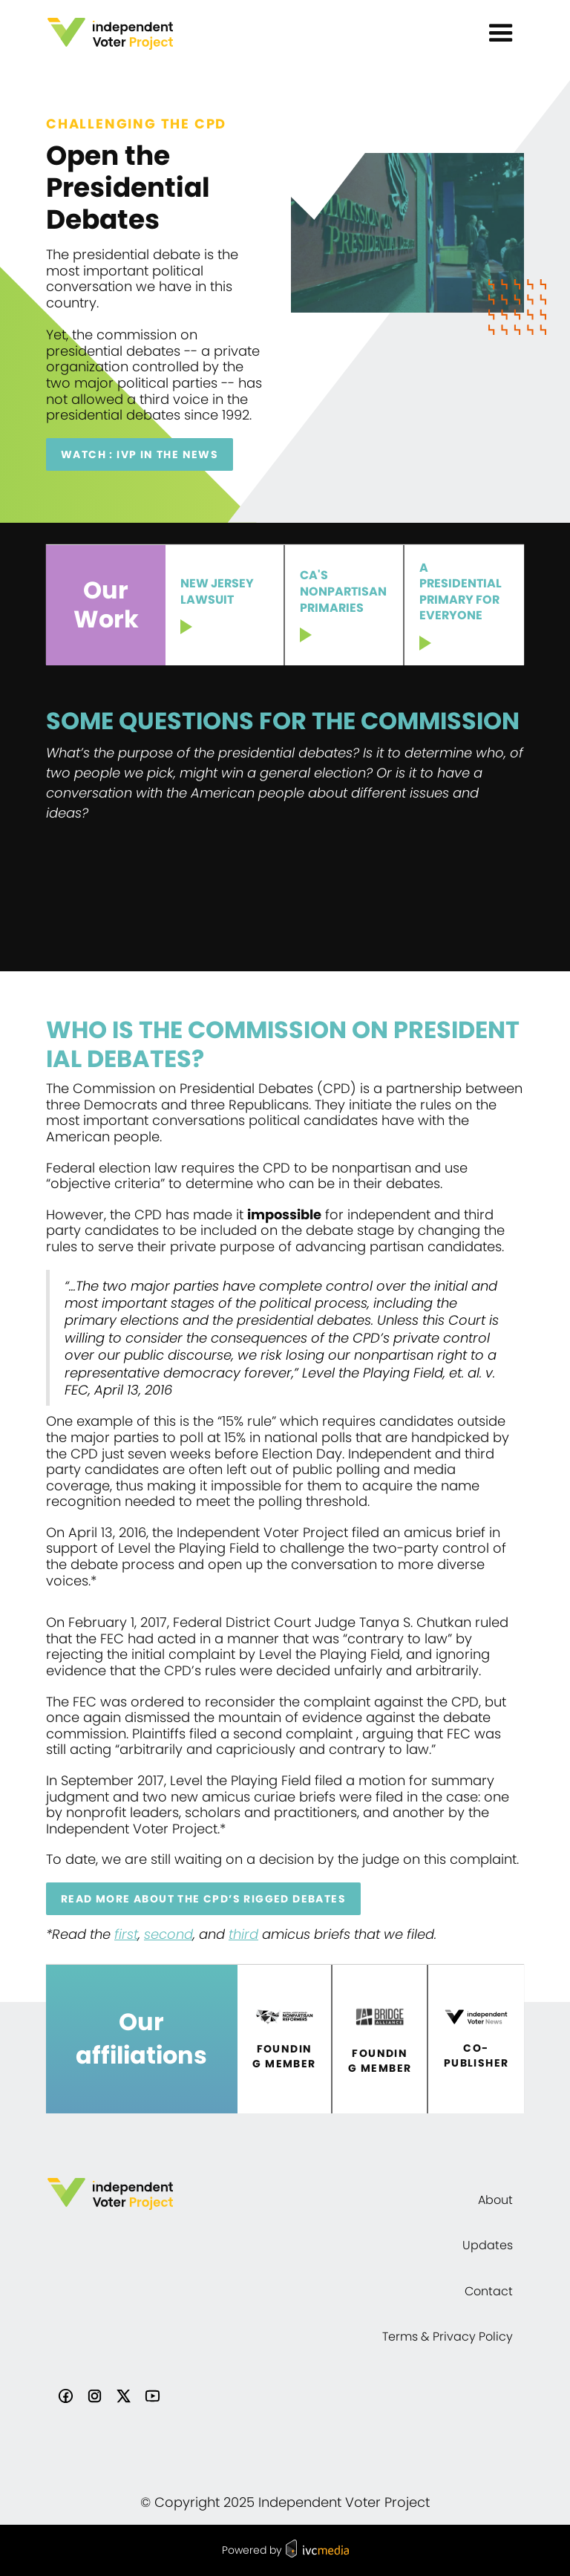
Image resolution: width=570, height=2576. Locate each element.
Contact (489, 2291)
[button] (501, 33)
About (495, 2199)
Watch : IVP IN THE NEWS (139, 454)
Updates (487, 2245)
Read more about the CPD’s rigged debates (203, 1898)
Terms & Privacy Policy (447, 2336)
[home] (110, 33)
